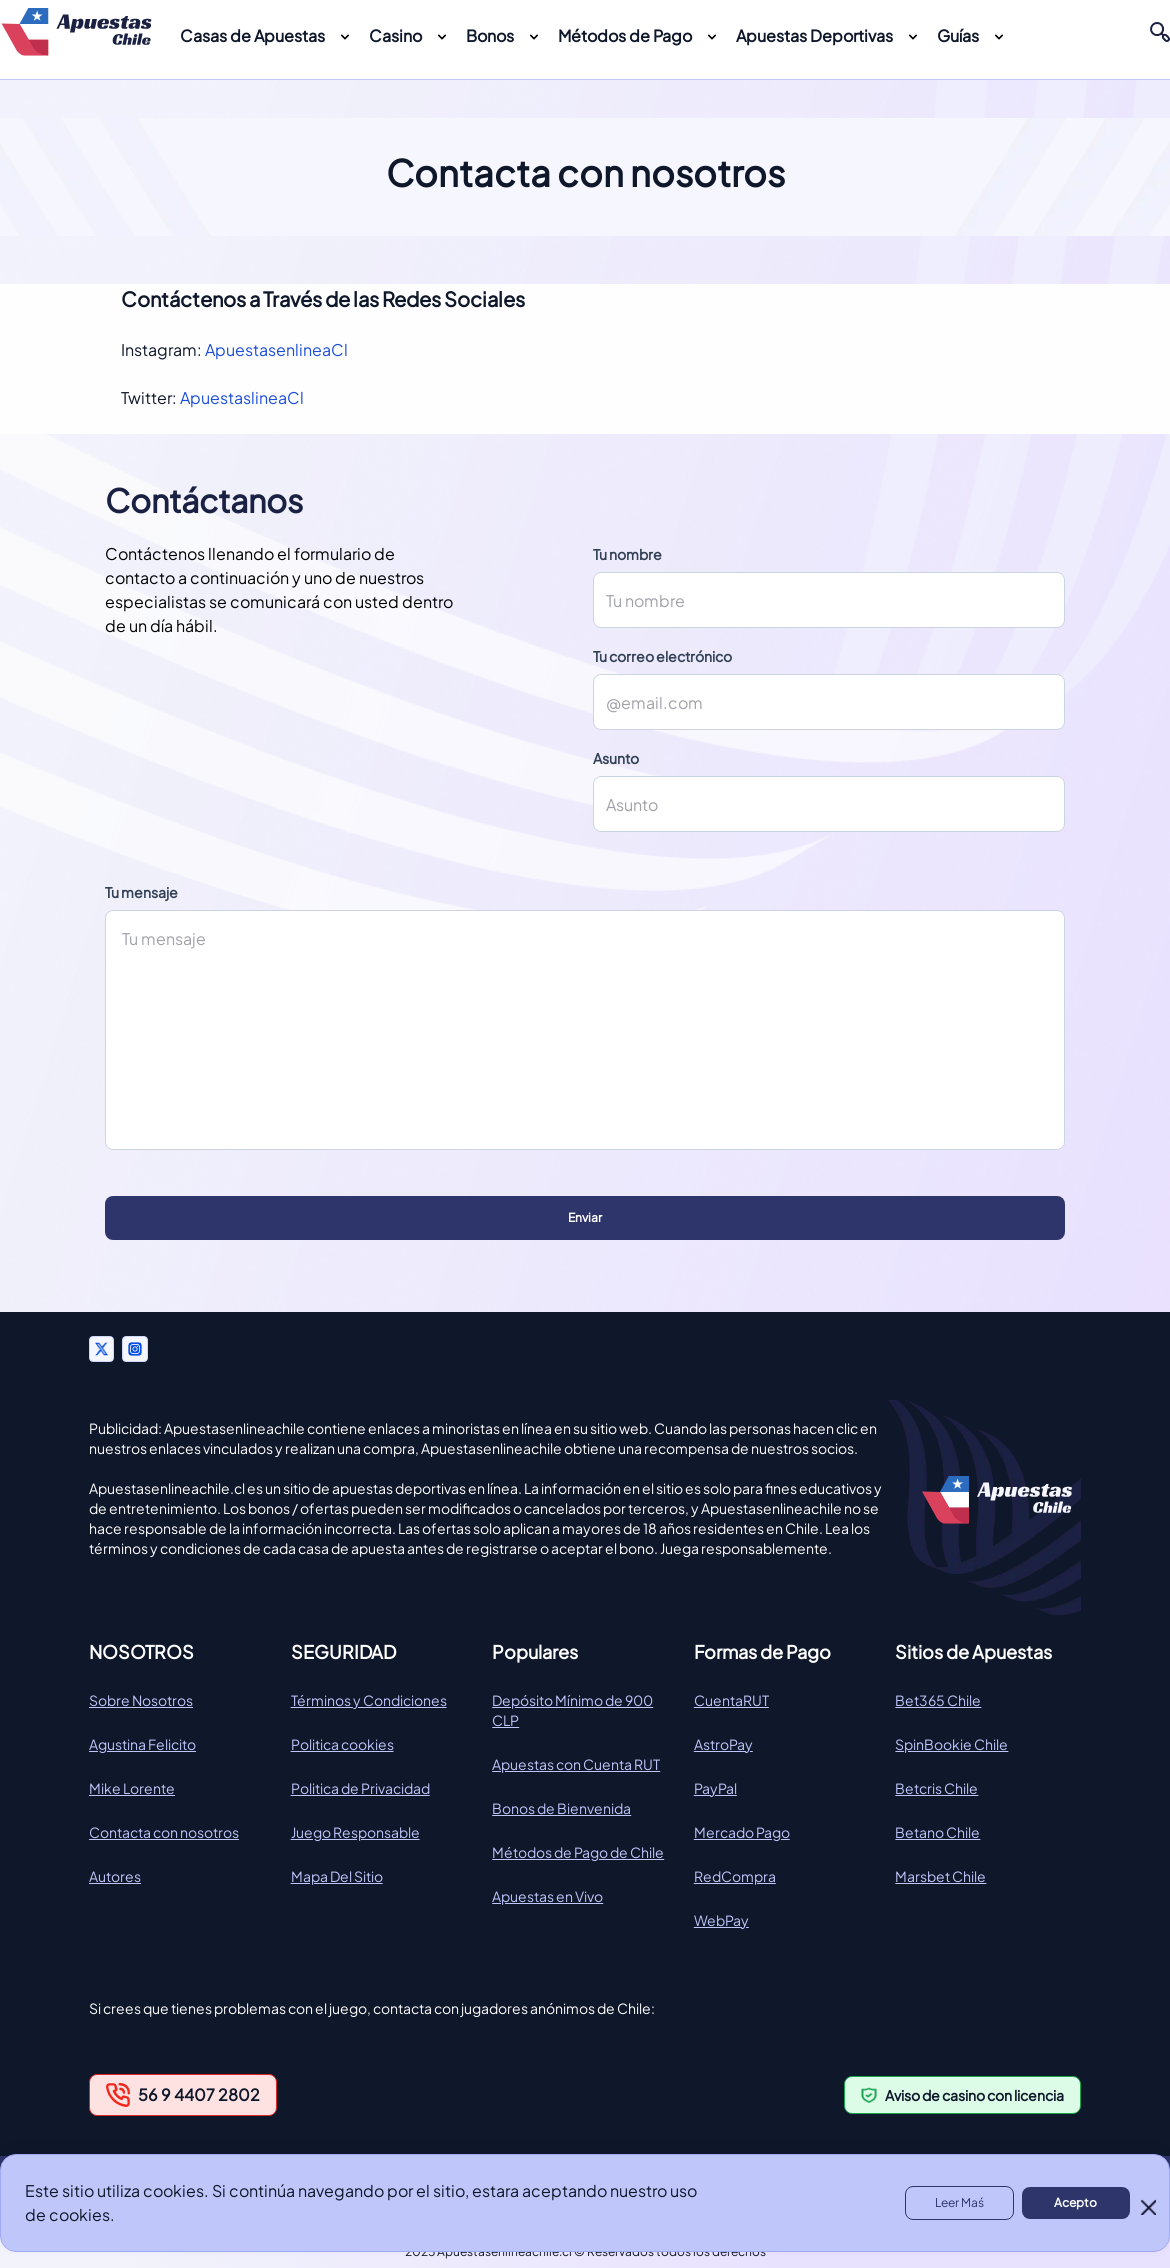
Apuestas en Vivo (547, 1896)
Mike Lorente (132, 1788)
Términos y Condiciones (369, 1700)
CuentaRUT (731, 1700)
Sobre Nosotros (141, 1700)
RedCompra (735, 1876)
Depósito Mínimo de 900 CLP (572, 1710)
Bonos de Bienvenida (561, 1808)
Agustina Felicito (142, 1744)
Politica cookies (342, 1744)
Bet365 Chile (938, 1700)
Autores (115, 1876)
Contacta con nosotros (164, 1832)
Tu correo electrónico (662, 656)
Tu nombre (627, 554)
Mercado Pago (742, 1832)
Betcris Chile (936, 1788)
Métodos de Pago (625, 35)
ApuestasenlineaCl (276, 349)
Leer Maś (959, 2202)
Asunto (616, 758)
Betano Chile (937, 1832)
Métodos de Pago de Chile (578, 1852)
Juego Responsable (355, 1832)
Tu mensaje (141, 892)
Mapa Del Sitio (337, 1876)
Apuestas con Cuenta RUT (576, 1764)
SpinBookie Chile (951, 1744)
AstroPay (723, 1744)
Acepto (1075, 2202)
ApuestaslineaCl (242, 397)
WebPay (721, 1920)
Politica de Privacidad (360, 1788)
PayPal (715, 1788)
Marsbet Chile (940, 1876)
